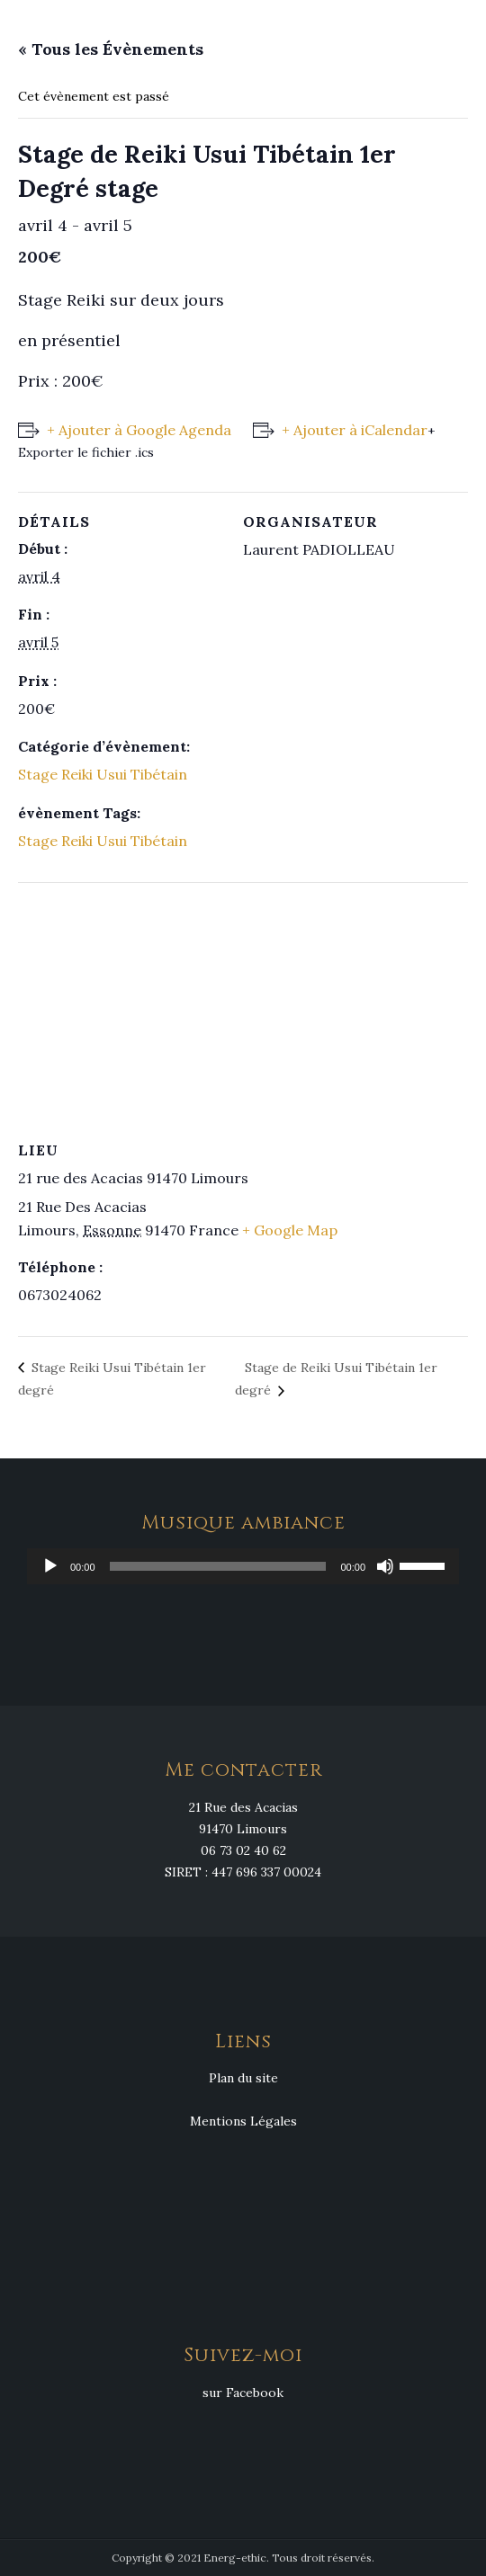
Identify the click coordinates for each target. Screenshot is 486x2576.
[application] (243, 1566)
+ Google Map (290, 1230)
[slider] (218, 1566)
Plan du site (243, 2078)
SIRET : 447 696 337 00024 (243, 1872)
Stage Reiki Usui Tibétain (102, 774)
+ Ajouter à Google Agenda (139, 430)
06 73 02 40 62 (243, 1850)
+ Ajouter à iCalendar (355, 430)
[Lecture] (50, 1566)
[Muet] (385, 1566)
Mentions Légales (243, 2121)
